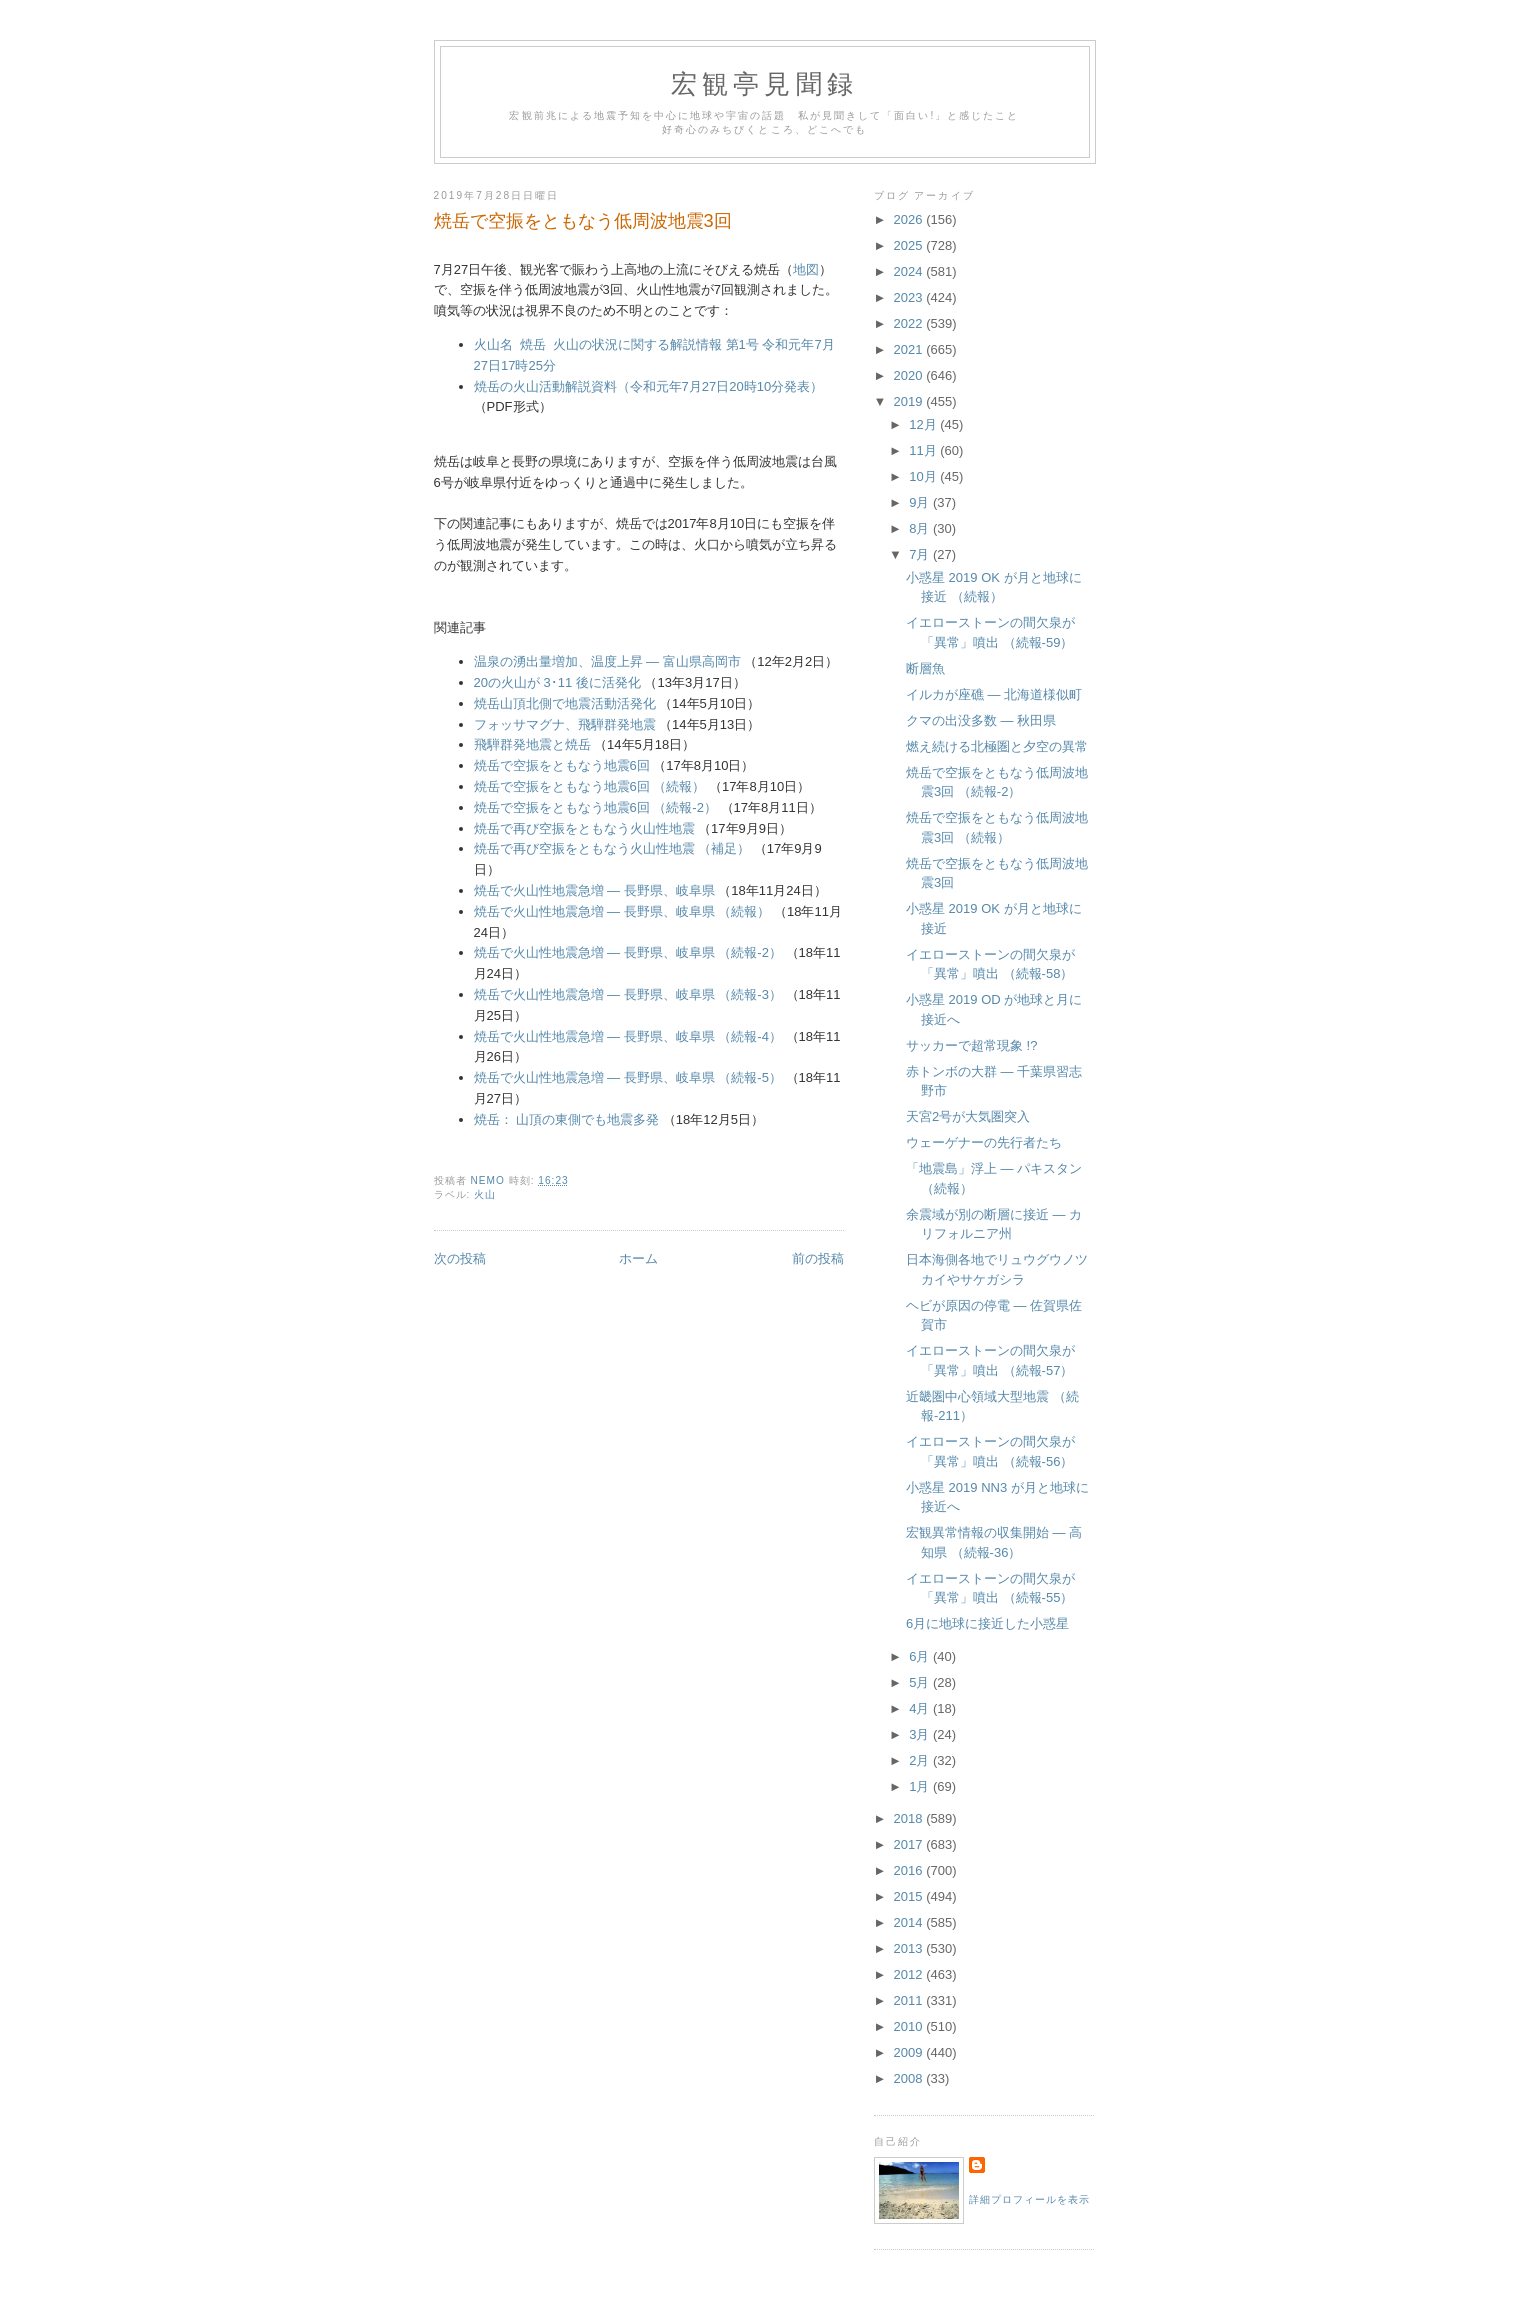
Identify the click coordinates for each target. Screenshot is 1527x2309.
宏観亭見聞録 (764, 84)
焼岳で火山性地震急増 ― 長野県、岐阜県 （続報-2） (628, 952)
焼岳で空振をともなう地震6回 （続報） (590, 786)
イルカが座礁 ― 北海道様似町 (994, 694)
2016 (910, 1870)
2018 (910, 1818)
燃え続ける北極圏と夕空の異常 (997, 746)
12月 (924, 424)
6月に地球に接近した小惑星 (987, 1623)
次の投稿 (460, 1258)
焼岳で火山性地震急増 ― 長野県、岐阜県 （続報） (622, 911)
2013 (910, 1948)
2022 (910, 323)
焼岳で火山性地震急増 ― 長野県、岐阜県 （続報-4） (628, 1036)
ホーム (638, 1258)
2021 (910, 349)
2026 (910, 219)
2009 (910, 2052)
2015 (910, 1896)
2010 (910, 2026)
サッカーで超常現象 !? (971, 1045)
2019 (910, 401)
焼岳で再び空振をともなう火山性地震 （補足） (612, 848)
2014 (910, 1922)
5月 (921, 1682)
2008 (910, 2078)
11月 (924, 450)
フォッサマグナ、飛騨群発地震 (565, 724)
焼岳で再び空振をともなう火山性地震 (584, 828)
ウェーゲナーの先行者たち (984, 1142)
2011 (910, 2000)
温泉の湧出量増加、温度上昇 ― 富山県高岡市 (607, 661)
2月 (921, 1760)
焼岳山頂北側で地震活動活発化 (565, 703)
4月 (921, 1708)
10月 (924, 476)
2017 (910, 1844)
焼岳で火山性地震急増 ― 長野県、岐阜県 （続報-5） (628, 1077)
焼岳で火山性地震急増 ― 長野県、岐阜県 (594, 890)
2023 (910, 297)
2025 (910, 245)
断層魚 (925, 668)
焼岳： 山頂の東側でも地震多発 (568, 1119)
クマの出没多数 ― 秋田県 (981, 720)
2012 (910, 1974)
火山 (485, 1194)
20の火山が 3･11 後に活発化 (557, 682)
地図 (806, 269)
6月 (921, 1656)
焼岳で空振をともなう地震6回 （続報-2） (595, 807)
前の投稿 (818, 1258)
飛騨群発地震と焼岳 (532, 744)
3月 (921, 1734)
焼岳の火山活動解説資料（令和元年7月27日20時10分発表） (649, 386)
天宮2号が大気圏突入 (968, 1116)
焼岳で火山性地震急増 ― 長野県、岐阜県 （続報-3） (628, 994)
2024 (910, 271)
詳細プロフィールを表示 (1029, 2199)
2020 (910, 375)
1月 (921, 1786)
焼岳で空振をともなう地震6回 (562, 765)
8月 (921, 528)
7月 (921, 554)
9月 (921, 502)
